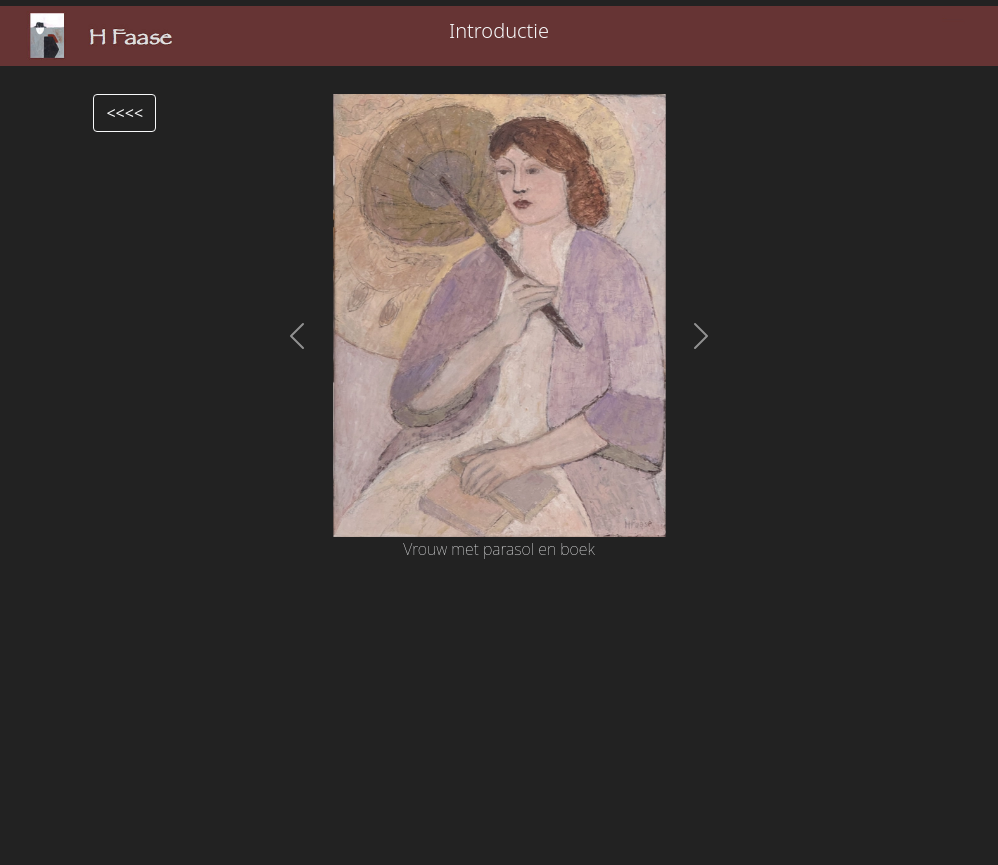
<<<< (124, 113)
